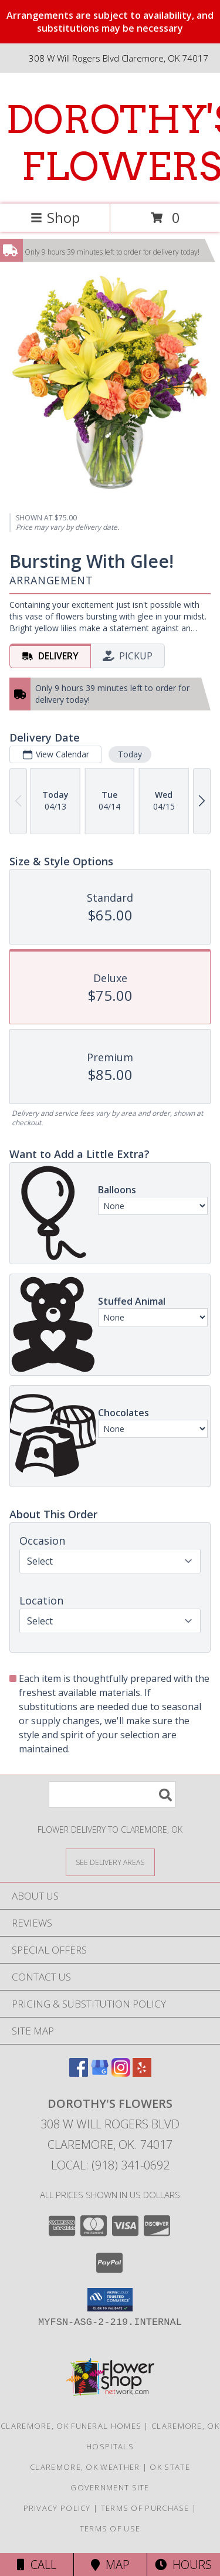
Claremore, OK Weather (85, 2467)
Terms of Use (110, 2528)
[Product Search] (112, 1794)
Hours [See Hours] (183, 2564)
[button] (110, 2299)
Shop (55, 217)
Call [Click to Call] (36, 2564)
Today (130, 754)
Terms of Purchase (145, 2508)
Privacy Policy (57, 2508)
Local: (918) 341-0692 (110, 2165)
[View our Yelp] (142, 2073)
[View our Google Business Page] (99, 2073)
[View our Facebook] (78, 2073)
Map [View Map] (110, 2564)
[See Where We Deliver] (110, 1861)
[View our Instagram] (120, 2073)
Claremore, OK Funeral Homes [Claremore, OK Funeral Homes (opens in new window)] (71, 2426)
